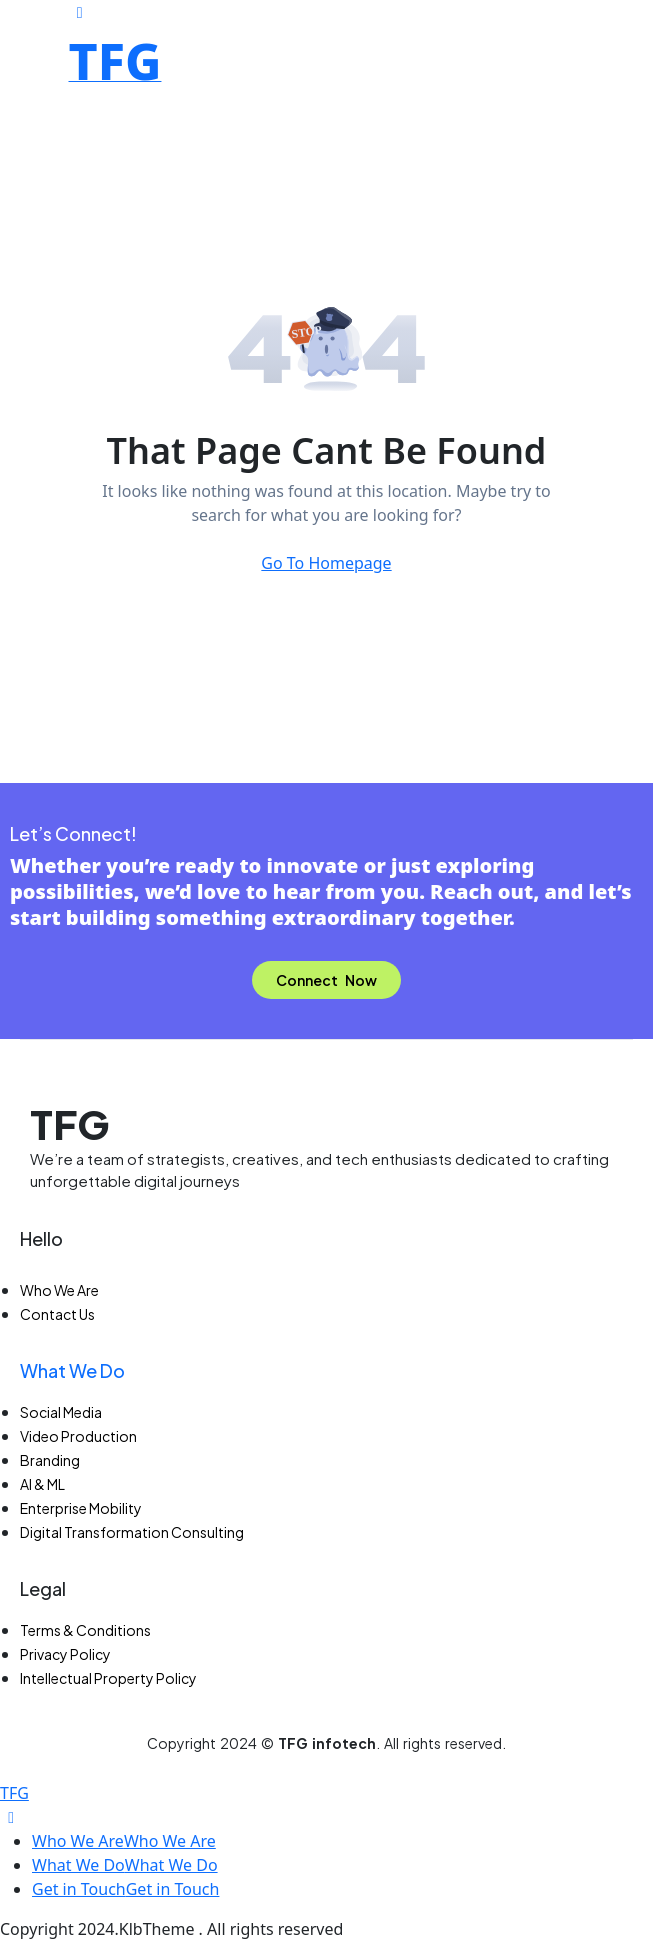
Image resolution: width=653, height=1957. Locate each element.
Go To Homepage (326, 563)
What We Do (72, 1370)
